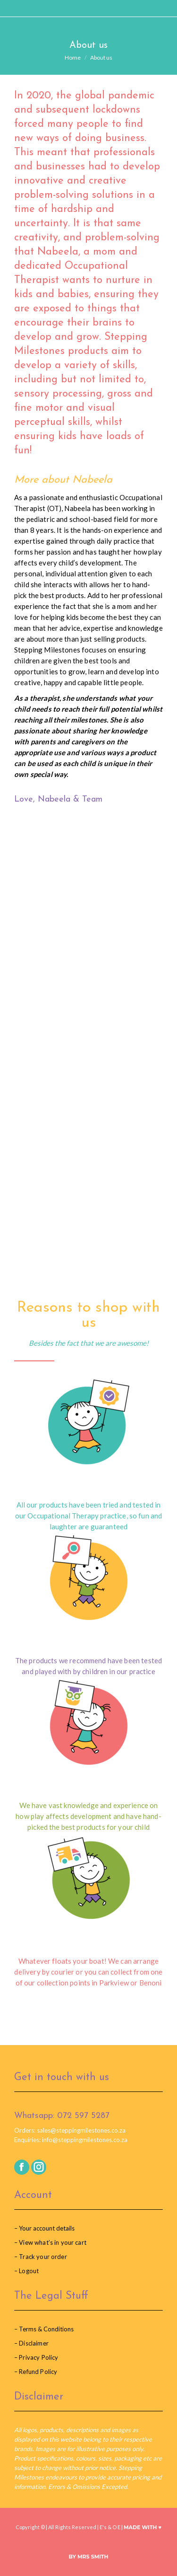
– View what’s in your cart (50, 2242)
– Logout (26, 2271)
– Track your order (40, 2256)
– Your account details (44, 2228)
